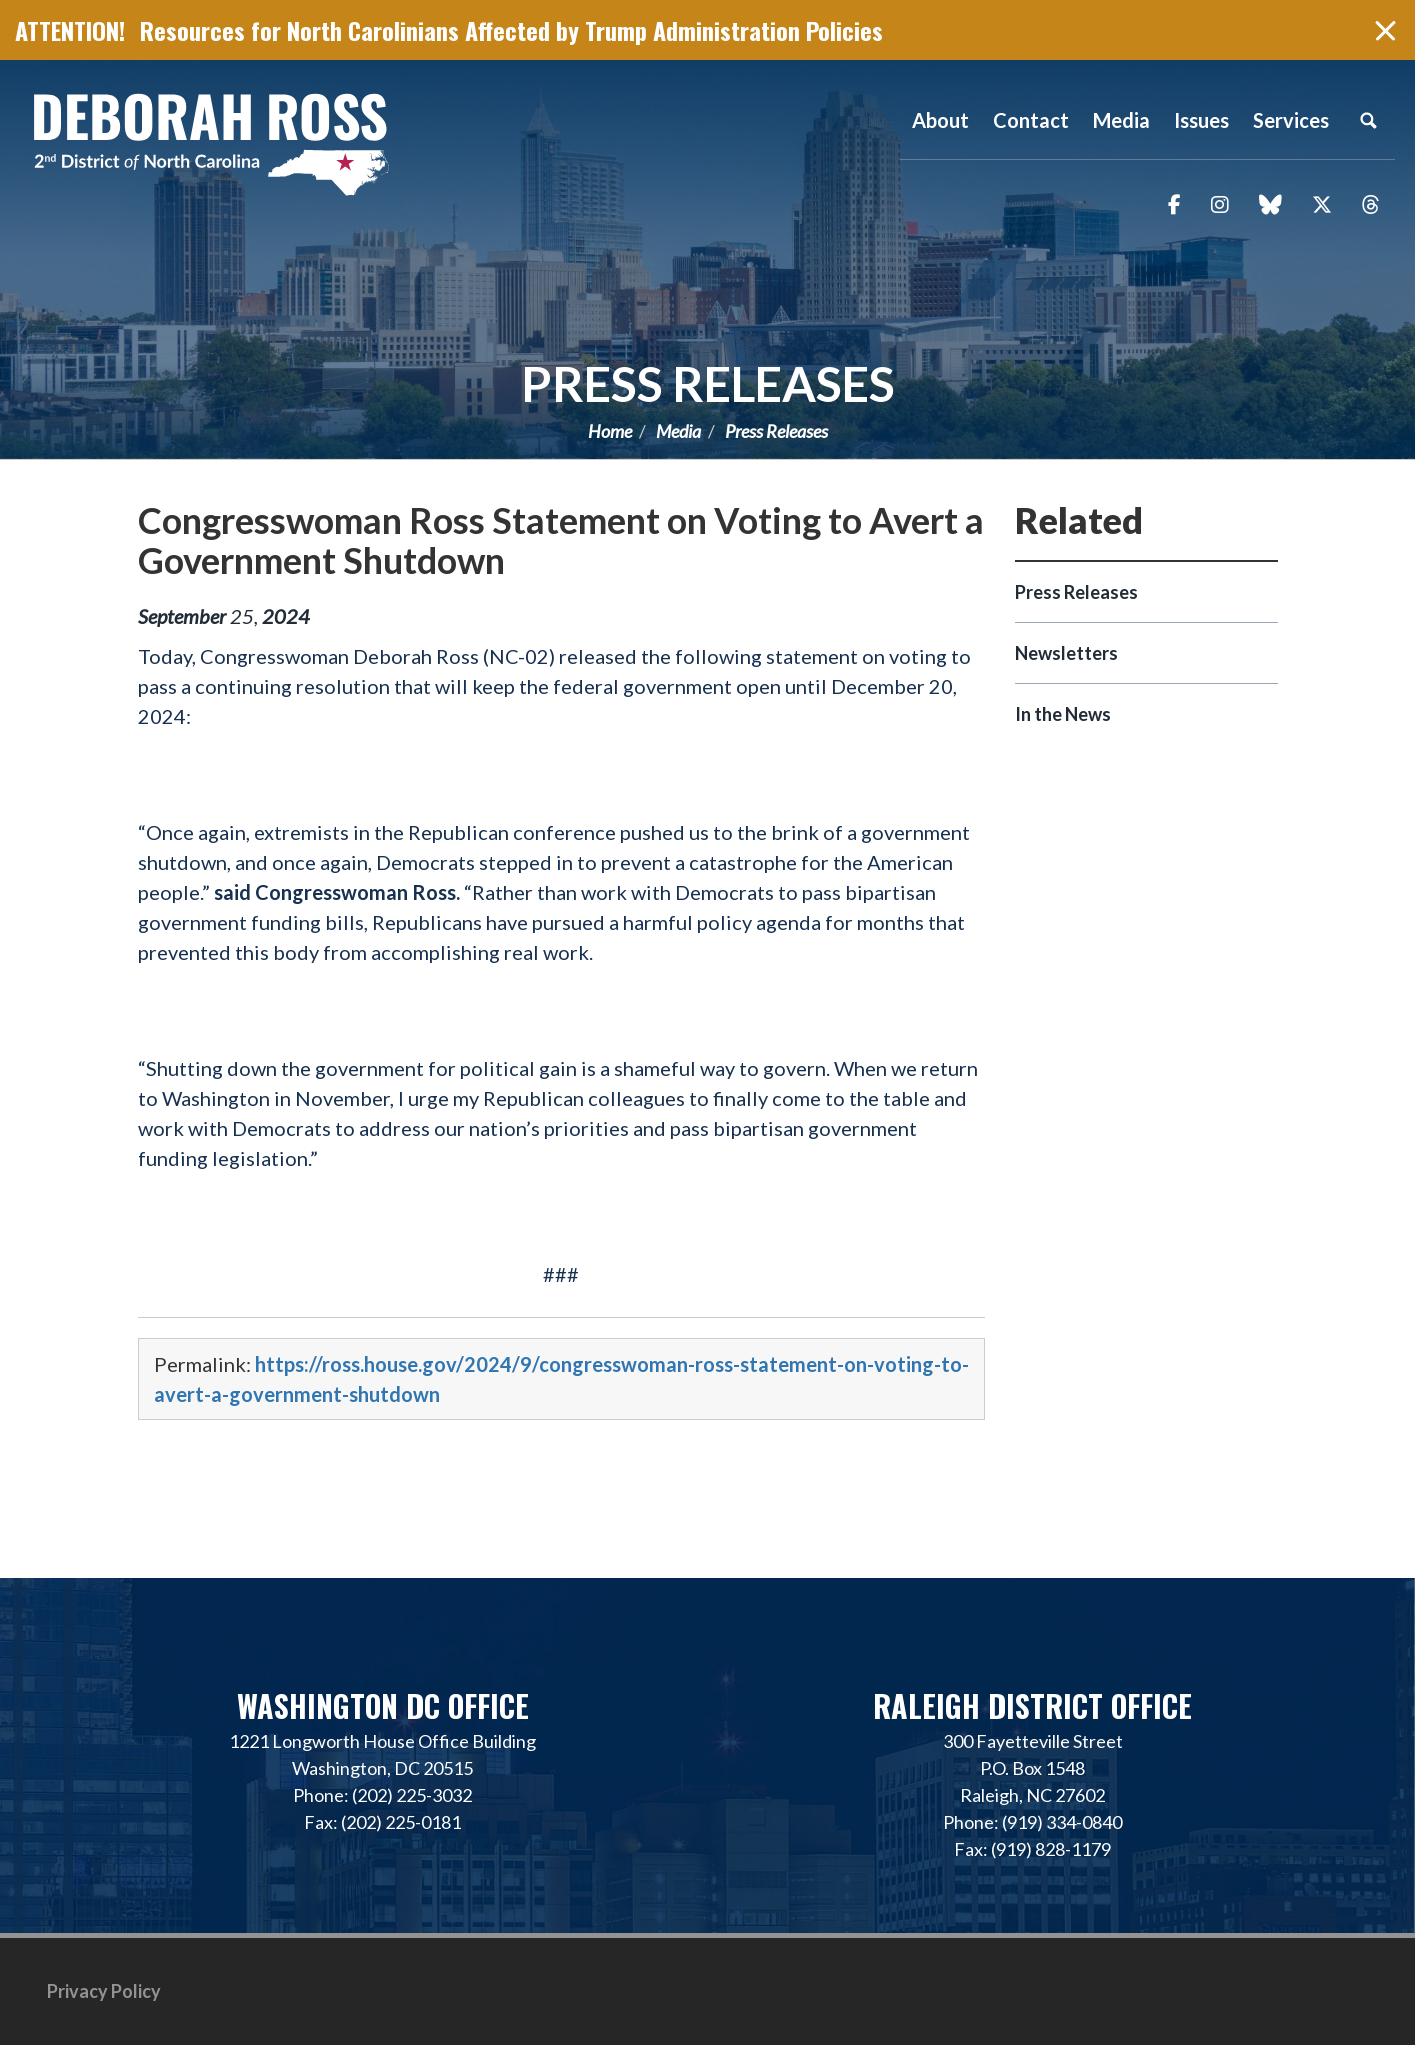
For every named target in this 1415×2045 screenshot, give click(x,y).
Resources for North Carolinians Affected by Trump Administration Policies (511, 30)
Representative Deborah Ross (210, 142)
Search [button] (1368, 120)
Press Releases (708, 383)
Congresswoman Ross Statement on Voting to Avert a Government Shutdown (561, 540)
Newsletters (1066, 653)
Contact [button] (1031, 120)
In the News (1063, 714)
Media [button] (1121, 120)
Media (678, 431)
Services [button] (1291, 120)
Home (610, 431)
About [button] (940, 120)
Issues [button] (1201, 120)
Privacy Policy (104, 1991)
